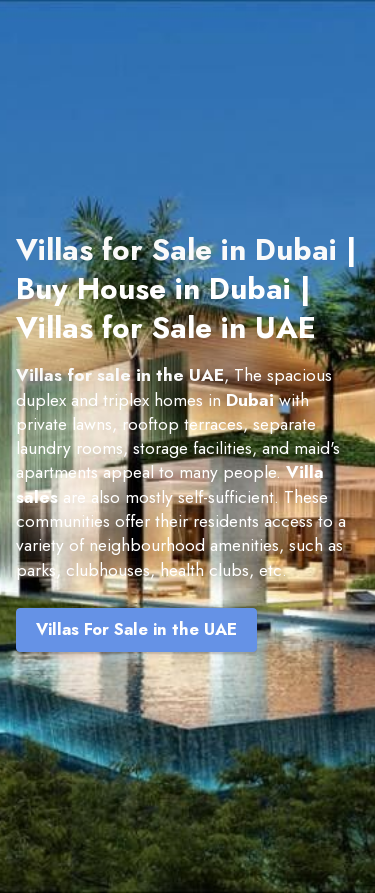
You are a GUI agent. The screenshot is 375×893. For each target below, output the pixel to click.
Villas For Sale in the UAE (136, 629)
